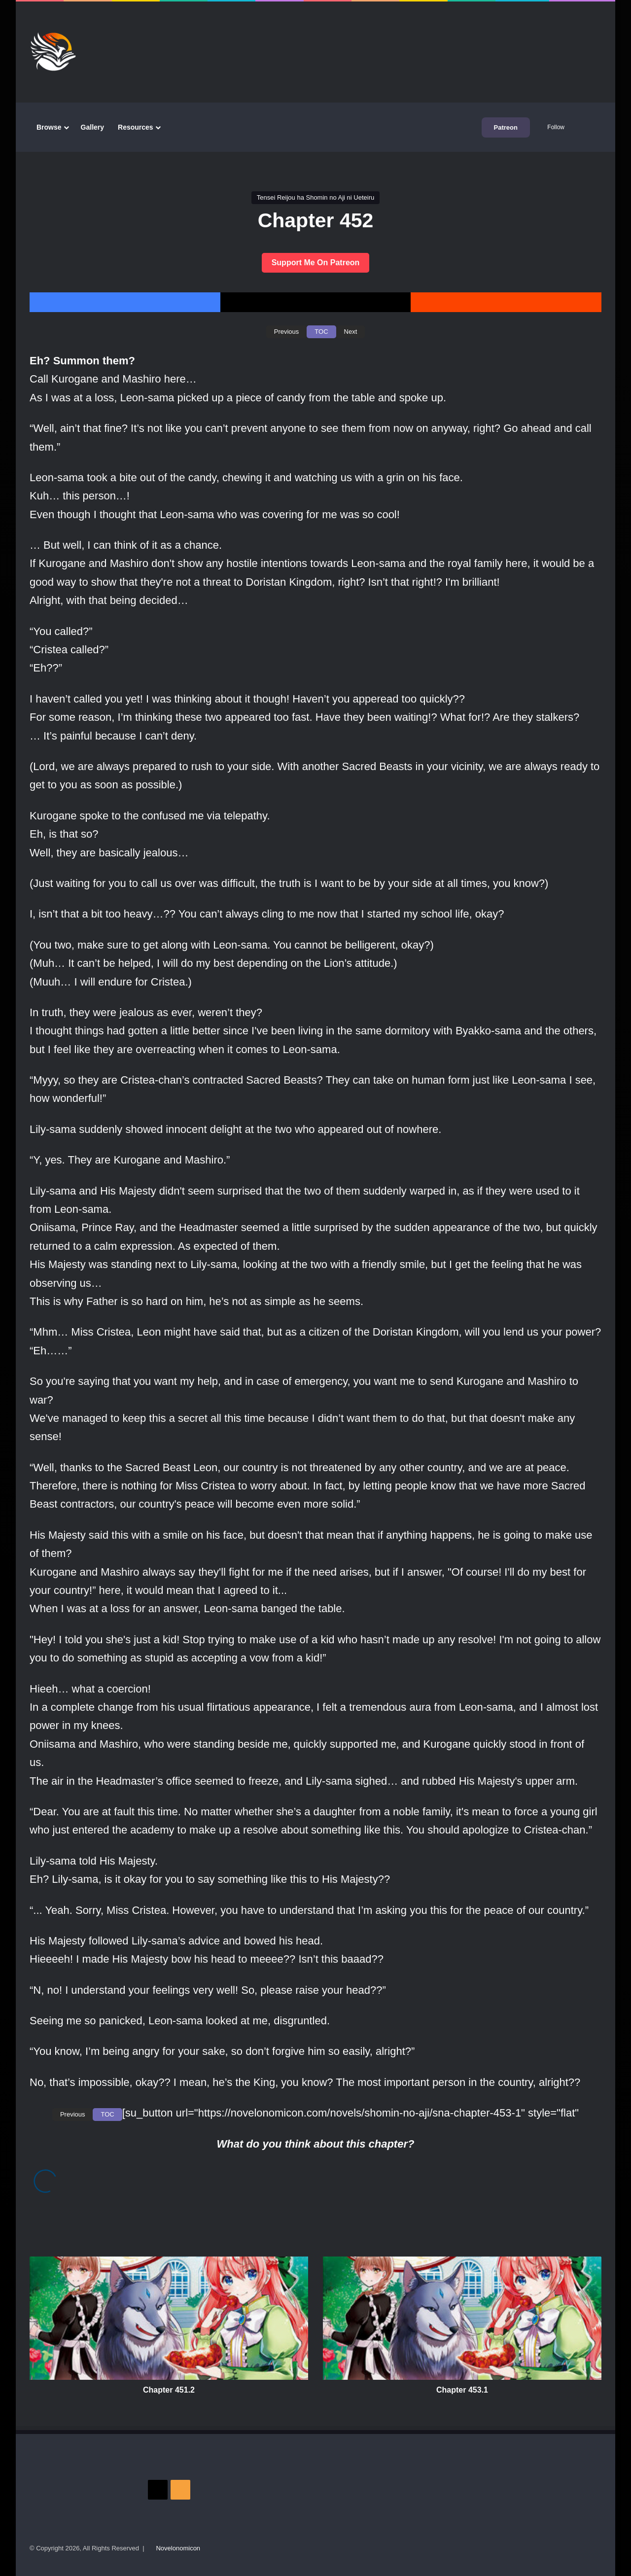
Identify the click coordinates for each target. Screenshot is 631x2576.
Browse (49, 127)
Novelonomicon (178, 2548)
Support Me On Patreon (316, 262)
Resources (135, 127)
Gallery (92, 127)
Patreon (506, 127)
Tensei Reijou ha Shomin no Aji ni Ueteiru (315, 197)
